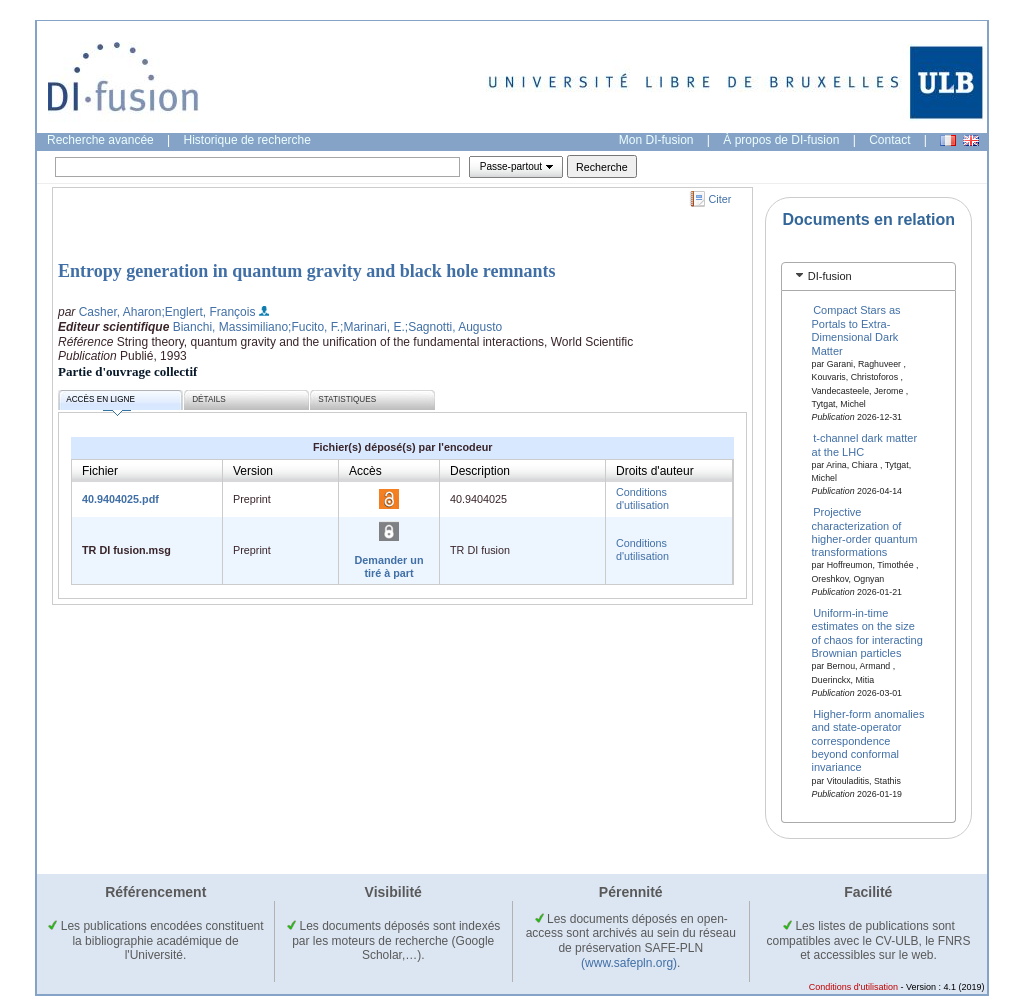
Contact (889, 140)
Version (253, 471)
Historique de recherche (247, 140)
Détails (209, 399)
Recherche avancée (100, 140)
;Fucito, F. (314, 327)
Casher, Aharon (120, 312)
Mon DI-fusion (656, 140)
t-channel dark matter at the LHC (865, 444)
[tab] (868, 276)
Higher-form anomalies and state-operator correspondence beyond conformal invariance (868, 740)
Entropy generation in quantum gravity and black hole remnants (306, 271)
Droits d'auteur (655, 471)
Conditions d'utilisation (642, 498)
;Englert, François (208, 312)
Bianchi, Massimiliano (230, 327)
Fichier (100, 471)
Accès (365, 471)
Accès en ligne (100, 402)
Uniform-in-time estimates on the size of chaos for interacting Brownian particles (867, 633)
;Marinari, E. (372, 327)
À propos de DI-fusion (781, 140)
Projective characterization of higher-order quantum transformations (865, 532)
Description (480, 471)
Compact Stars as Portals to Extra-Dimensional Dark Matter (856, 330)
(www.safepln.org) (629, 963)
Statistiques (347, 399)
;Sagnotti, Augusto (453, 327)
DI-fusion (830, 276)
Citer (720, 199)
